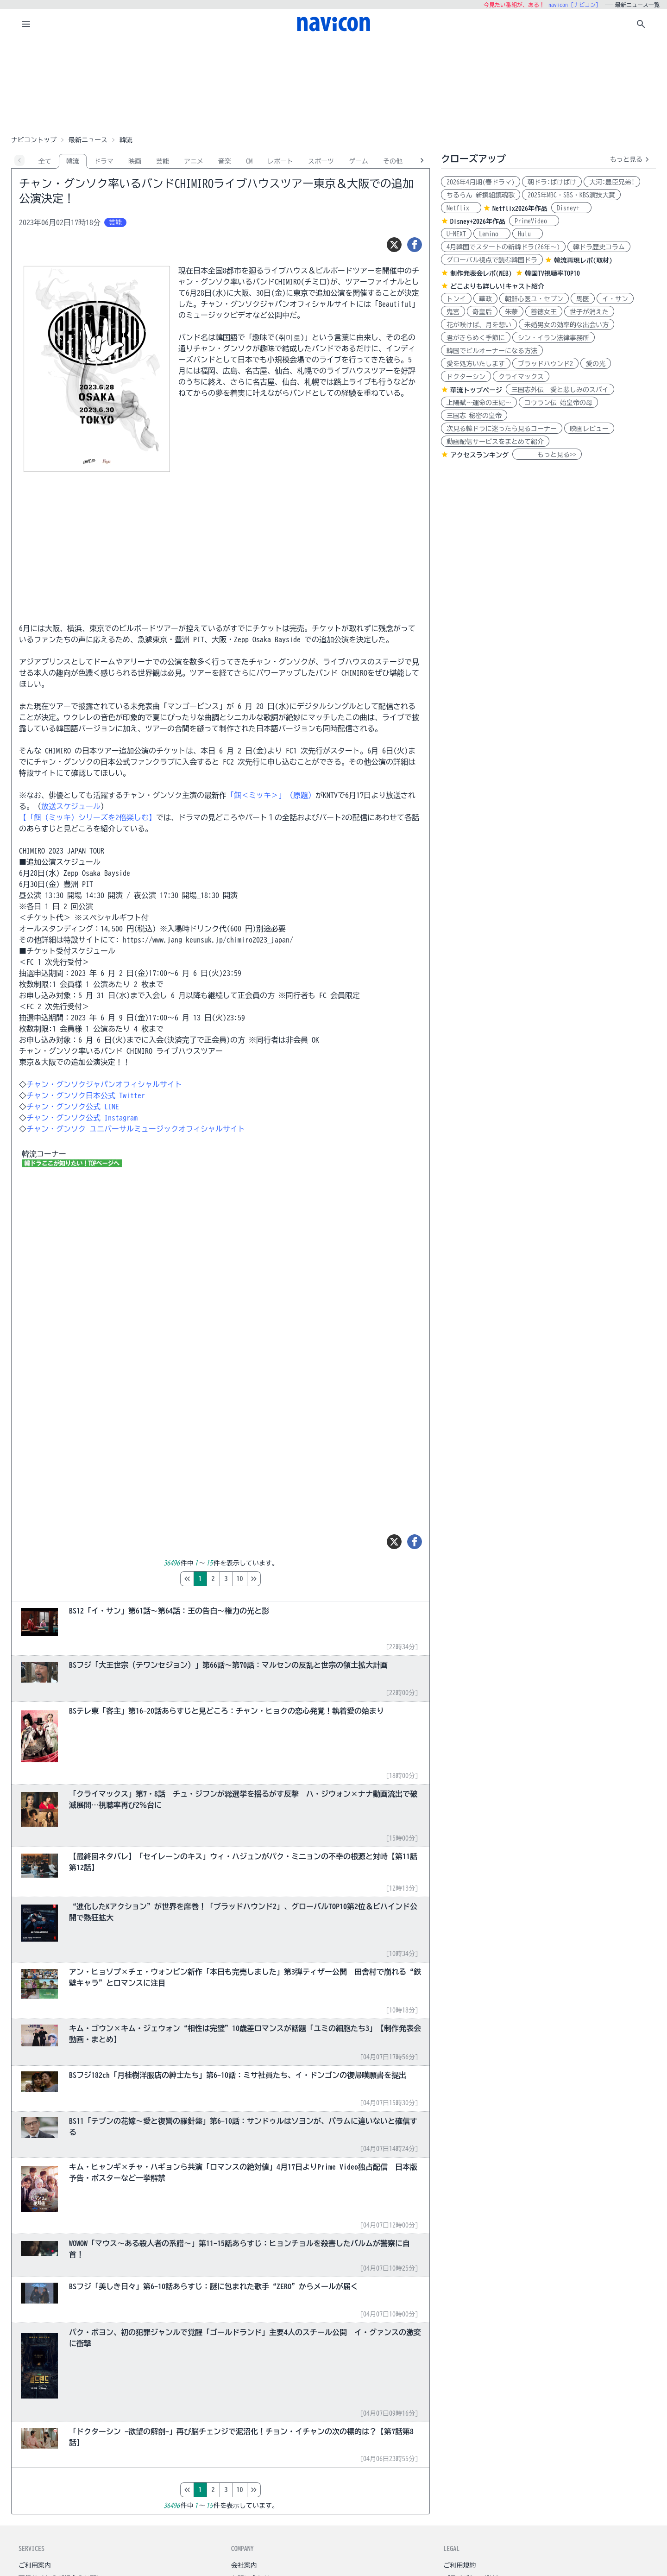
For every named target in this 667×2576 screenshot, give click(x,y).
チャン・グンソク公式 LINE (72, 1106)
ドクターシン (466, 376)
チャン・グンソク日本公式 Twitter (85, 1095)
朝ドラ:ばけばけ (552, 182)
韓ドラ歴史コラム (599, 247)
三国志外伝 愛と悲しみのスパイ (560, 389)
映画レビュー (589, 428)
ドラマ (103, 161)
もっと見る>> (547, 454)
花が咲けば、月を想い (479, 325)
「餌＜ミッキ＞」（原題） (271, 795)
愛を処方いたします (476, 364)
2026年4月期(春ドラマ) (481, 182)
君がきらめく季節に (476, 338)
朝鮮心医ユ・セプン (534, 299)
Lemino (492, 234)
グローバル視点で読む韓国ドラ (492, 260)
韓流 (72, 161)
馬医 (582, 299)
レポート (280, 161)
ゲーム (358, 161)
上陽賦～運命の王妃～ (479, 402)
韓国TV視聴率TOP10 (552, 273)
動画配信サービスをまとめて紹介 (495, 441)
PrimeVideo (534, 221)
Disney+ (571, 208)
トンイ (456, 299)
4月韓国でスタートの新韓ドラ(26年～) (503, 247)
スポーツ (321, 161)
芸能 (162, 161)
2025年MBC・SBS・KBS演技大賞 (571, 195)
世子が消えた (589, 312)
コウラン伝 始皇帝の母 (558, 402)
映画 (134, 161)
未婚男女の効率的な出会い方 (566, 325)
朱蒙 (511, 312)
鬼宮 (453, 312)
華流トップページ (476, 390)
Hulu (527, 234)
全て (44, 161)
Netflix (461, 208)
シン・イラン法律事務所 (553, 338)
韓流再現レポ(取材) (583, 260)
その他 (393, 161)
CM (249, 161)
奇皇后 (482, 312)
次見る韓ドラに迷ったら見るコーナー (502, 428)
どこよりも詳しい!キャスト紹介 (497, 286)
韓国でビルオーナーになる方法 (492, 351)
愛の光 (595, 364)
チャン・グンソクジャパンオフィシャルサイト (104, 1084)
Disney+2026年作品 (477, 221)
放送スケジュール (71, 806)
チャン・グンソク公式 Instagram (82, 1117)
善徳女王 (544, 312)
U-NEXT (456, 234)
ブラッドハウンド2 (545, 364)
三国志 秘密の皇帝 (474, 415)
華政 (485, 299)
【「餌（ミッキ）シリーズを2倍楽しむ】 (87, 817)
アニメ (193, 161)
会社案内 (244, 2565)
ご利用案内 (35, 2565)
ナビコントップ (34, 140)
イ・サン (615, 299)
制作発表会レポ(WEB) (481, 273)
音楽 (224, 161)
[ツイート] (394, 244)
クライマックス (521, 376)
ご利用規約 (459, 2565)
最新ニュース (88, 140)
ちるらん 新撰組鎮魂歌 (481, 195)
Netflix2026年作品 (519, 208)
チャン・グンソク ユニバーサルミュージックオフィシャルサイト (135, 1129)
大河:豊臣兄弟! (612, 182)
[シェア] (414, 244)
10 (279, 1579)
